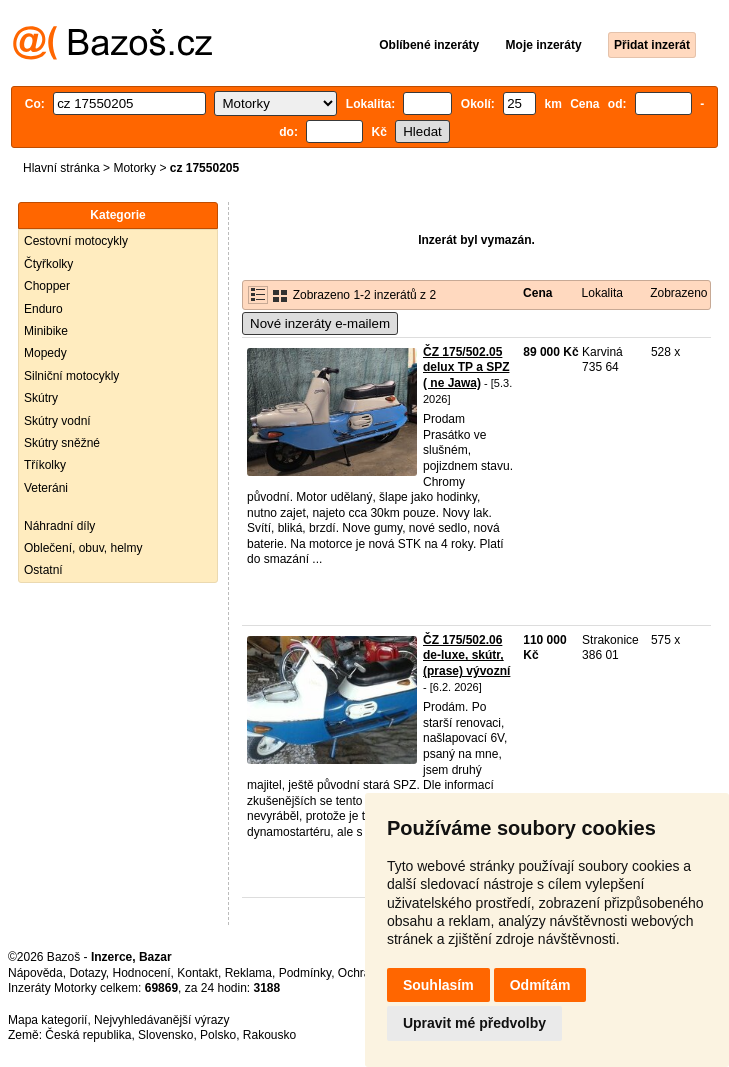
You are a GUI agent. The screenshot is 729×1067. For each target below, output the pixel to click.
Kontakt (197, 973)
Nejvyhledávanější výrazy (161, 1020)
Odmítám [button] (540, 985)
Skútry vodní (57, 421)
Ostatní (43, 570)
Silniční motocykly (71, 376)
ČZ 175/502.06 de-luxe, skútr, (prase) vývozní (466, 655)
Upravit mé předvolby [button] (474, 1023)
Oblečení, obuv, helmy (83, 548)
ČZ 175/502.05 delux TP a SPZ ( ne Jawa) (466, 367)
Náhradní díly (59, 526)
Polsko (218, 1035)
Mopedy (45, 353)
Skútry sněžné (62, 443)
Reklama (248, 973)
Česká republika (88, 1035)
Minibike (46, 331)
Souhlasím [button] (438, 985)
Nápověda (35, 973)
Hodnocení (142, 973)
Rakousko (269, 1035)
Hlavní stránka (61, 168)
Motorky (134, 168)
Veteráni (46, 488)
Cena (537, 293)
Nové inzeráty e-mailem (320, 323)
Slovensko (165, 1035)
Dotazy (87, 973)
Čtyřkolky (48, 264)
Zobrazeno (678, 293)
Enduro (43, 309)
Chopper (47, 286)
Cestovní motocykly (76, 241)
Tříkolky (45, 465)
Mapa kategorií (47, 1020)
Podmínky (305, 973)
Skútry (41, 398)
